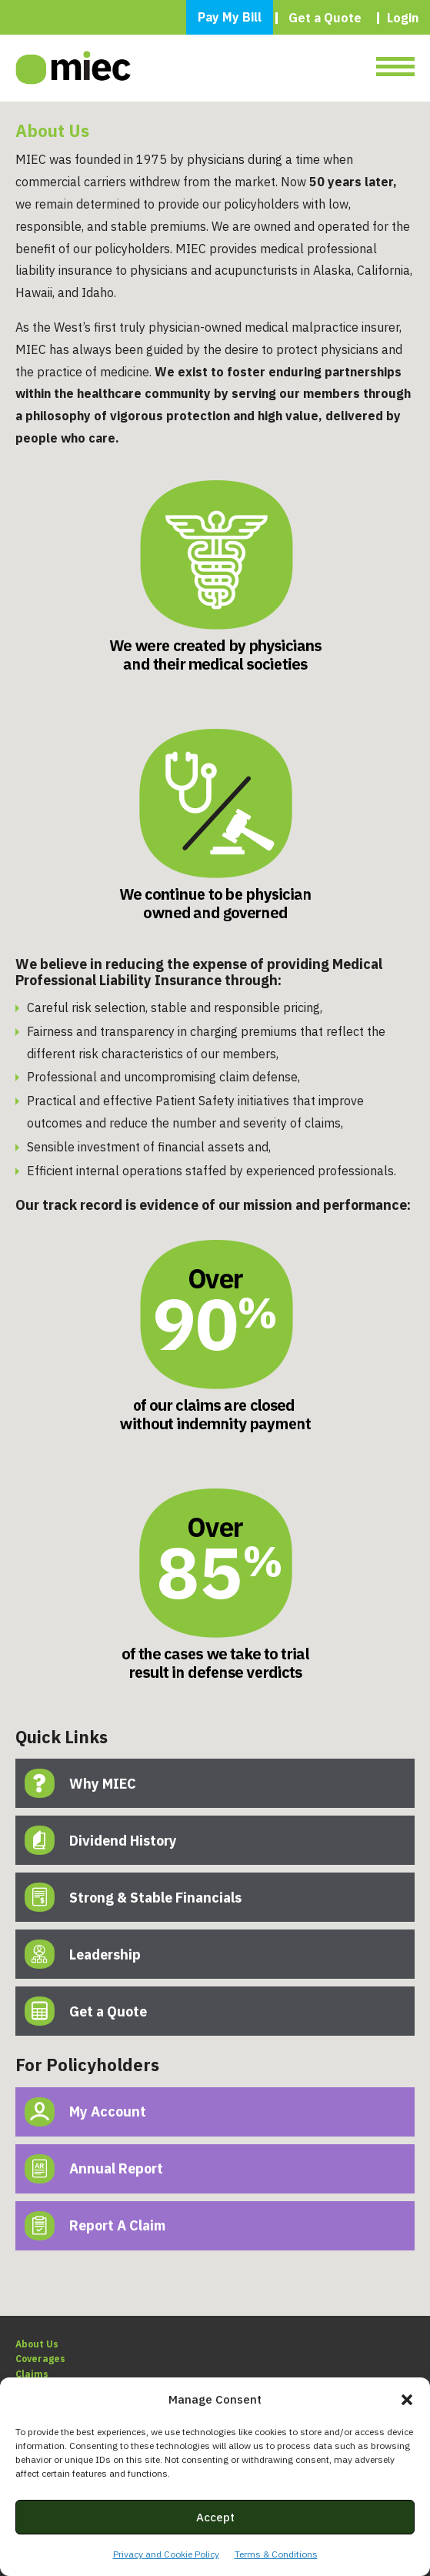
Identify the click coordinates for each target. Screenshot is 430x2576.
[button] (407, 2399)
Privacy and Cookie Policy (166, 2554)
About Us (36, 2344)
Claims (31, 2374)
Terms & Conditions (276, 2554)
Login (402, 17)
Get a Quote (325, 17)
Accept (215, 2517)
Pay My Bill (230, 17)
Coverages (40, 2358)
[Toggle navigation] (395, 67)
